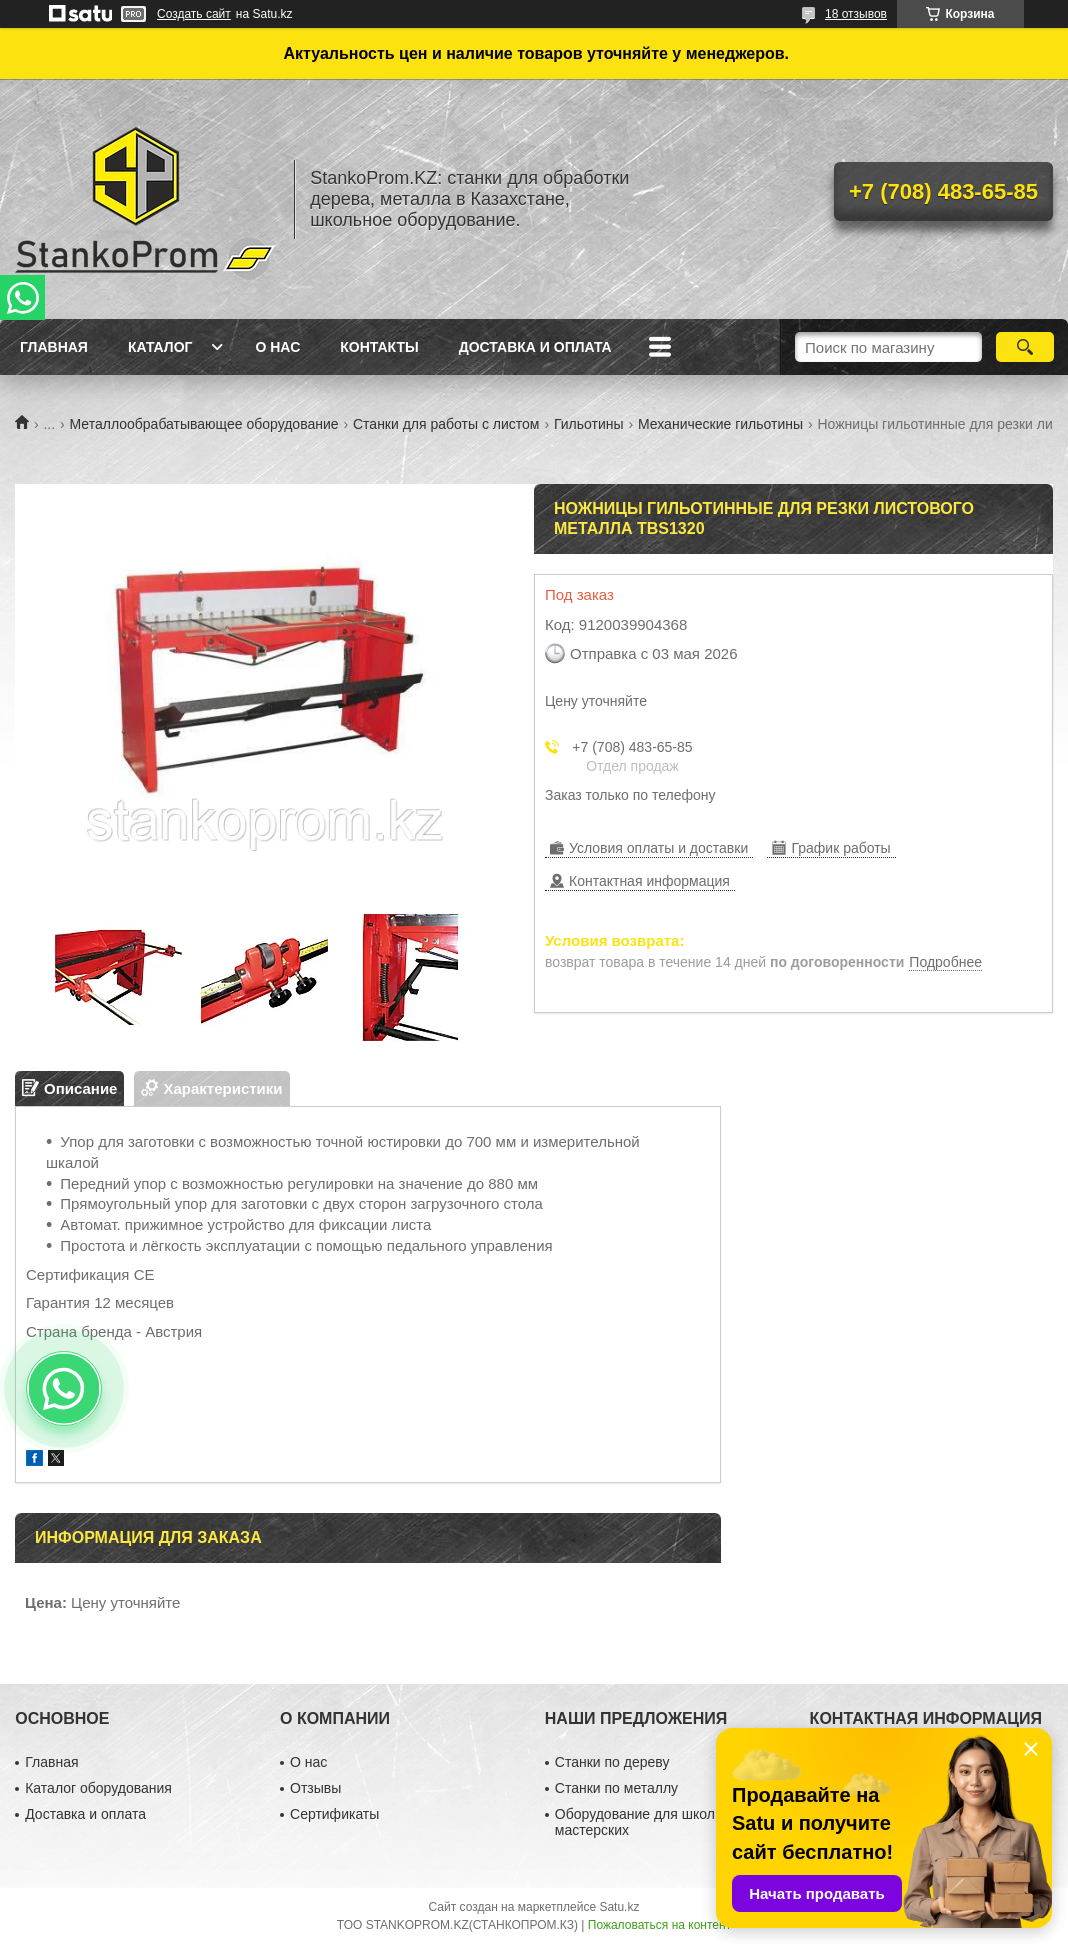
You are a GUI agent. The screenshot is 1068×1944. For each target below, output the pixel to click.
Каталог (160, 347)
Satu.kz (619, 1907)
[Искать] (1024, 347)
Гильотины (589, 424)
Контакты (379, 347)
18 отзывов (856, 14)
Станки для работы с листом (446, 424)
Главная (54, 347)
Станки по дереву (612, 1762)
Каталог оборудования (98, 1788)
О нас (277, 347)
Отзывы (315, 1788)
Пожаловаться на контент (659, 1925)
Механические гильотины (720, 424)
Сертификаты (334, 1814)
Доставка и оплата (535, 347)
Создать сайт (194, 14)
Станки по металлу (616, 1788)
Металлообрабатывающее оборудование (204, 424)
